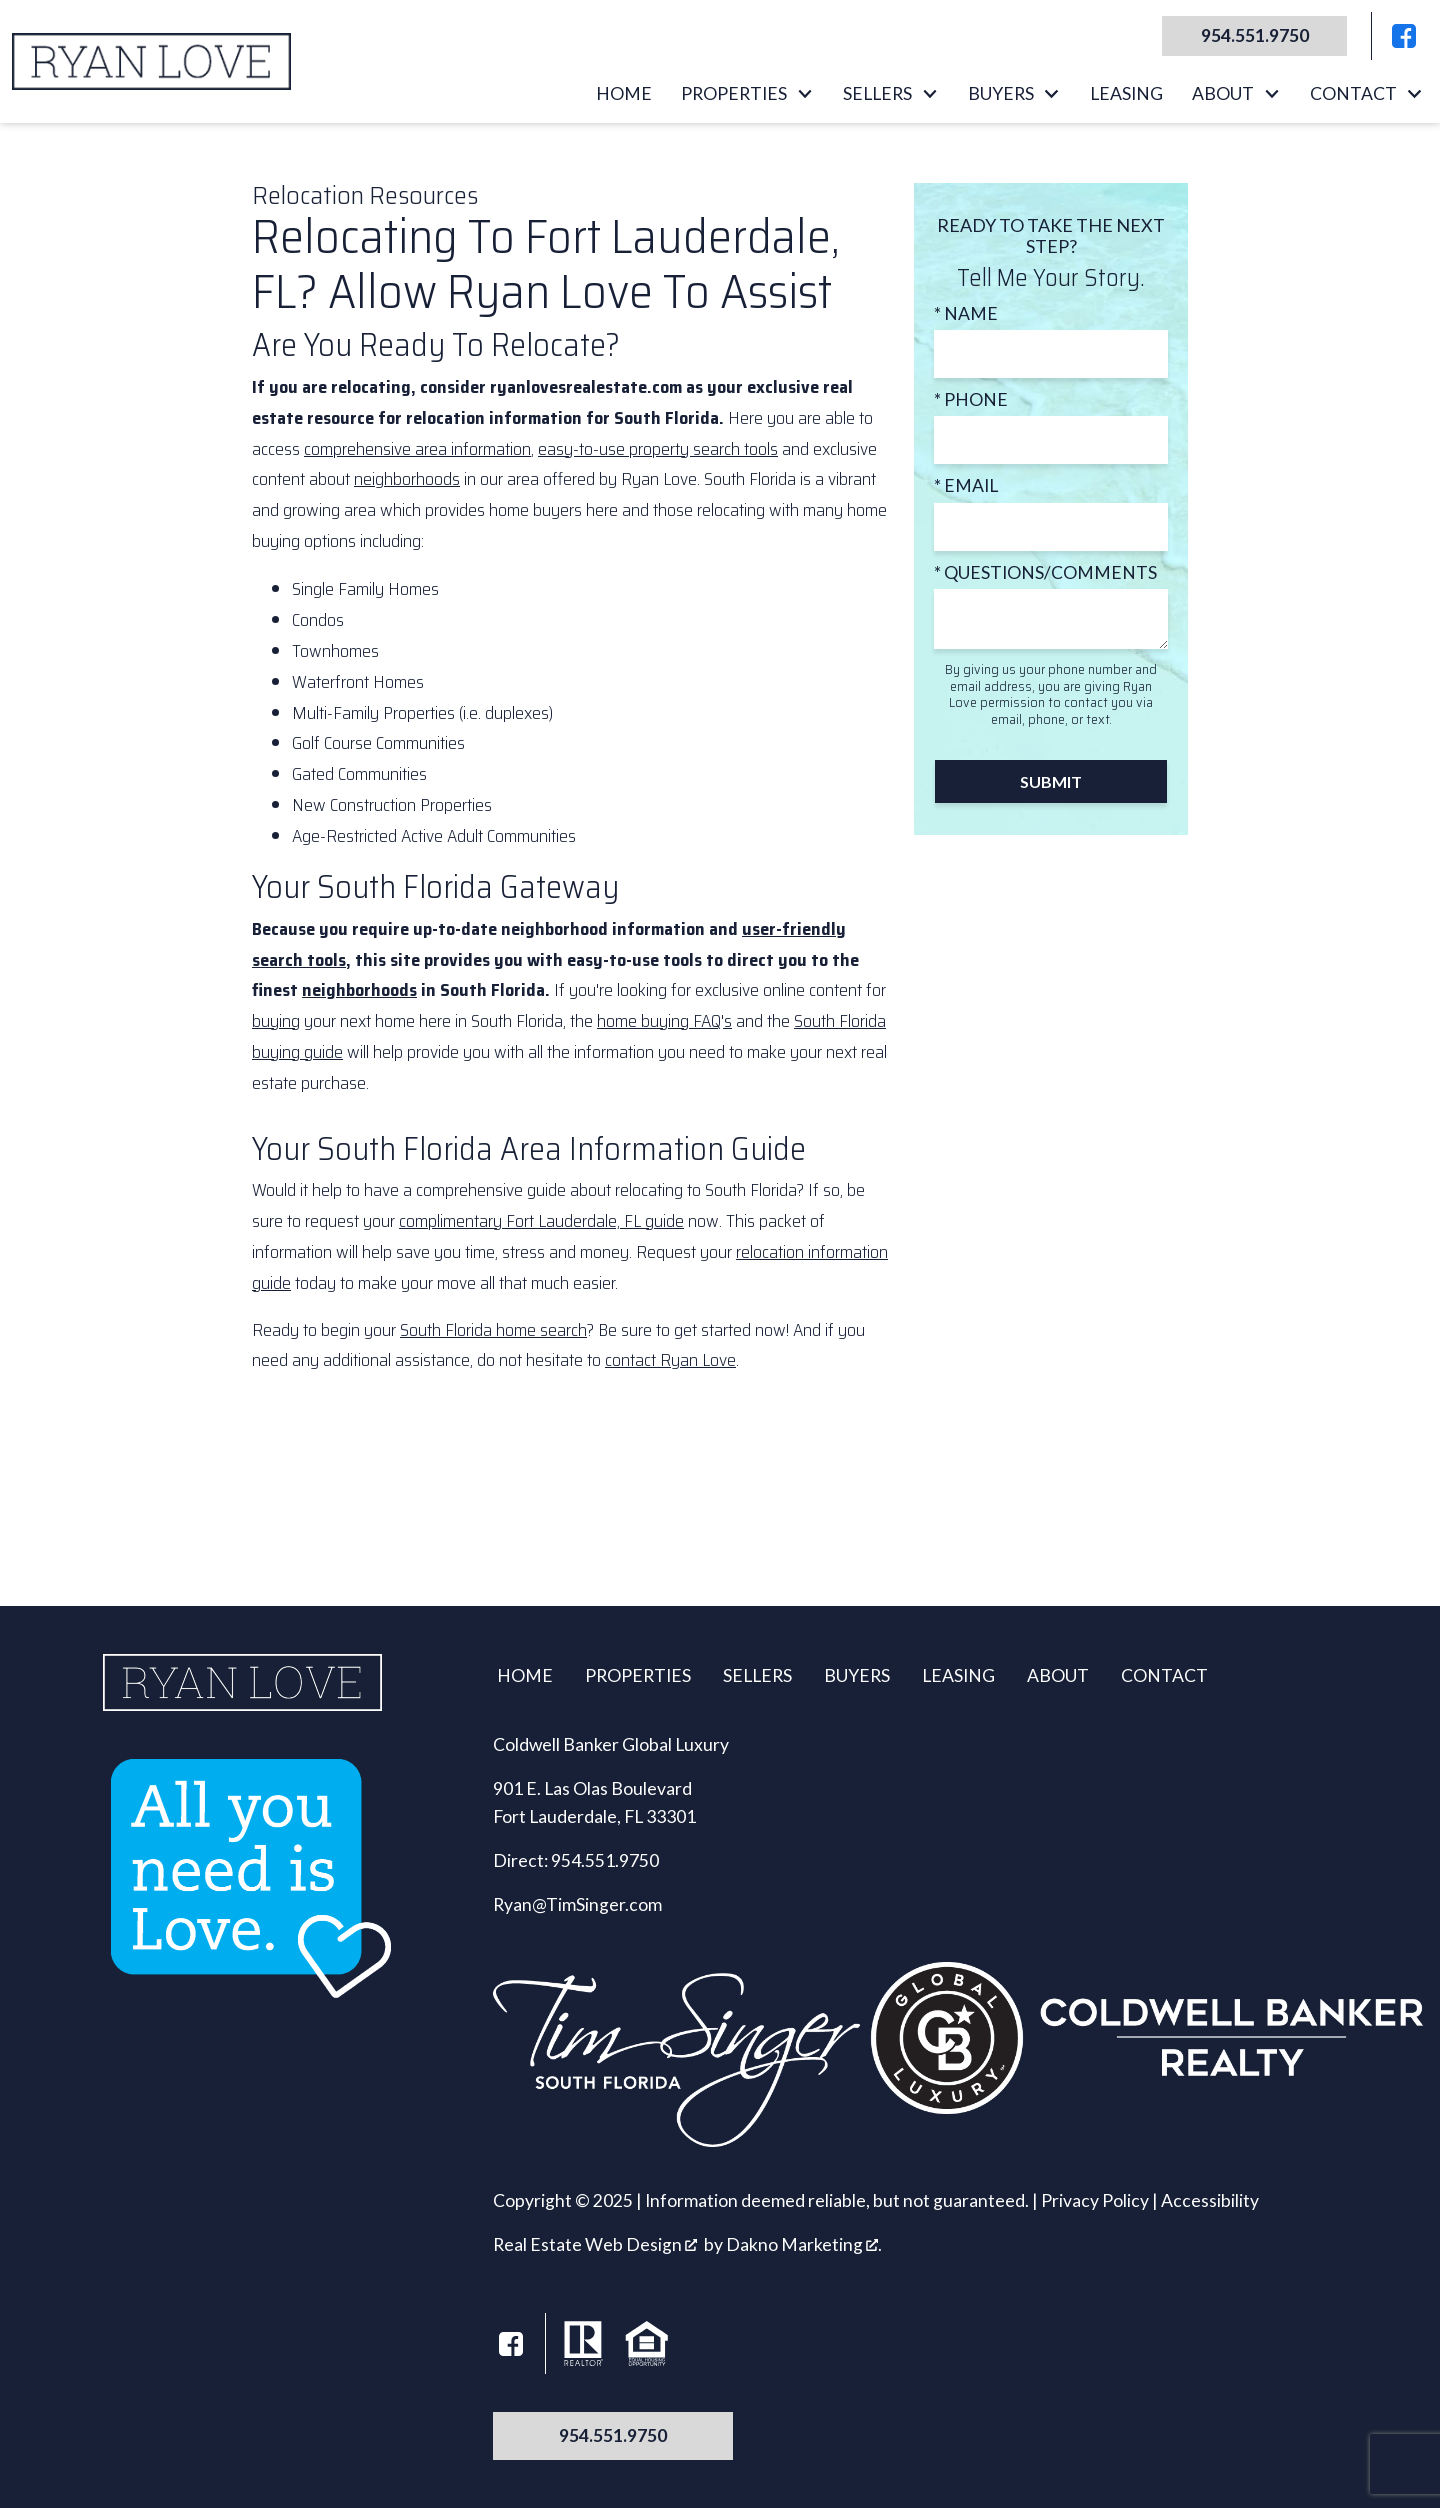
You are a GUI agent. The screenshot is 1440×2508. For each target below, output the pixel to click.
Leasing (1126, 94)
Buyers (857, 1675)
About (1058, 1675)
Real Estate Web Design (595, 2244)
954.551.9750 (605, 1860)
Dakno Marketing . (804, 2244)
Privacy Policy (1095, 2200)
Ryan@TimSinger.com (577, 1904)
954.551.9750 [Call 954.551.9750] (613, 2435)
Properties (638, 1675)
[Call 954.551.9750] (1247, 36)
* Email (966, 485)
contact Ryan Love (670, 1360)
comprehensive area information (417, 449)
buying (276, 1021)
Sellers (757, 1675)
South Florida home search (493, 1330)
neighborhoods (407, 479)
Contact (1164, 1675)
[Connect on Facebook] (1404, 36)
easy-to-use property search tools (658, 449)
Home (624, 94)
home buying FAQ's (664, 1021)
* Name (966, 313)
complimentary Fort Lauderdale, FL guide (541, 1221)
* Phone (971, 399)
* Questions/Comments (1045, 572)
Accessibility (1210, 2200)
